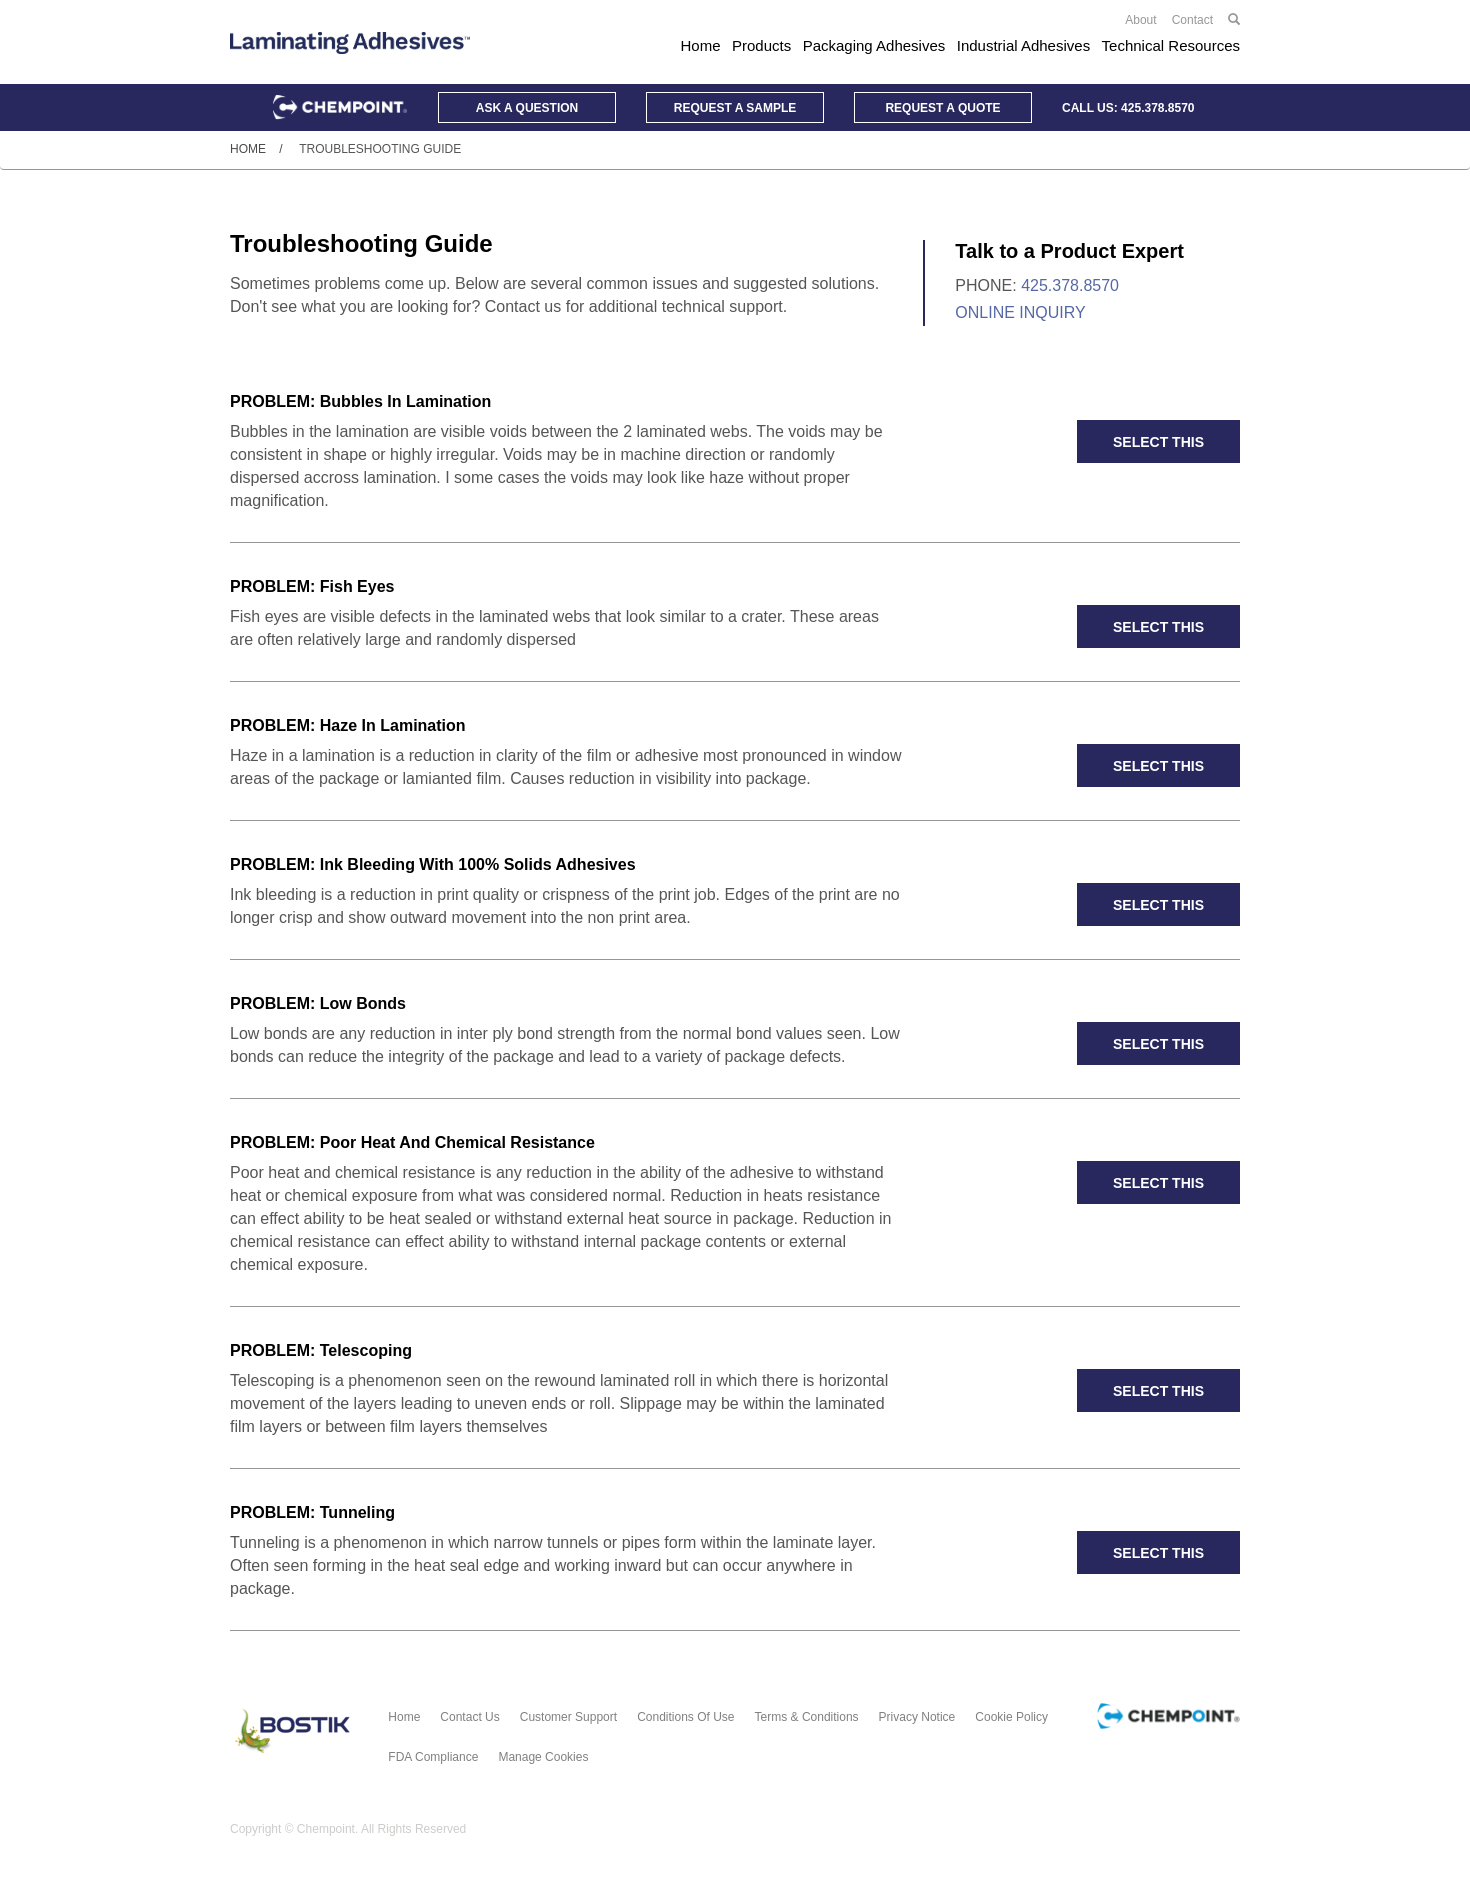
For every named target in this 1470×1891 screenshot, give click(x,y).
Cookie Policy (1011, 1717)
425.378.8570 (1157, 108)
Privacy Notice (917, 1717)
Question (527, 108)
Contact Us (469, 1717)
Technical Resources (1171, 45)
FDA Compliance (433, 1757)
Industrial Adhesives (1023, 45)
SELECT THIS (1158, 442)
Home (701, 45)
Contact (1192, 20)
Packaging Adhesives (874, 45)
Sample (735, 108)
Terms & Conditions (807, 1717)
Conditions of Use (685, 1717)
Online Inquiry (1020, 312)
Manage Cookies (543, 1757)
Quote (942, 108)
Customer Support (568, 1717)
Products (761, 45)
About (1140, 20)
